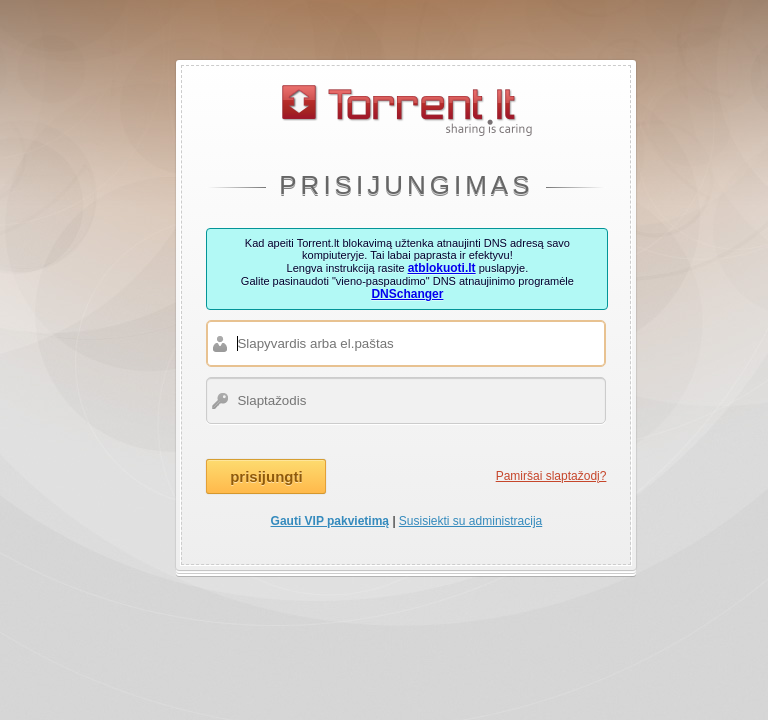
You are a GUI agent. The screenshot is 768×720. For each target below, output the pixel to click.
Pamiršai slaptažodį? (551, 476)
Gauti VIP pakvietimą (330, 521)
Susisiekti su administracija (470, 521)
